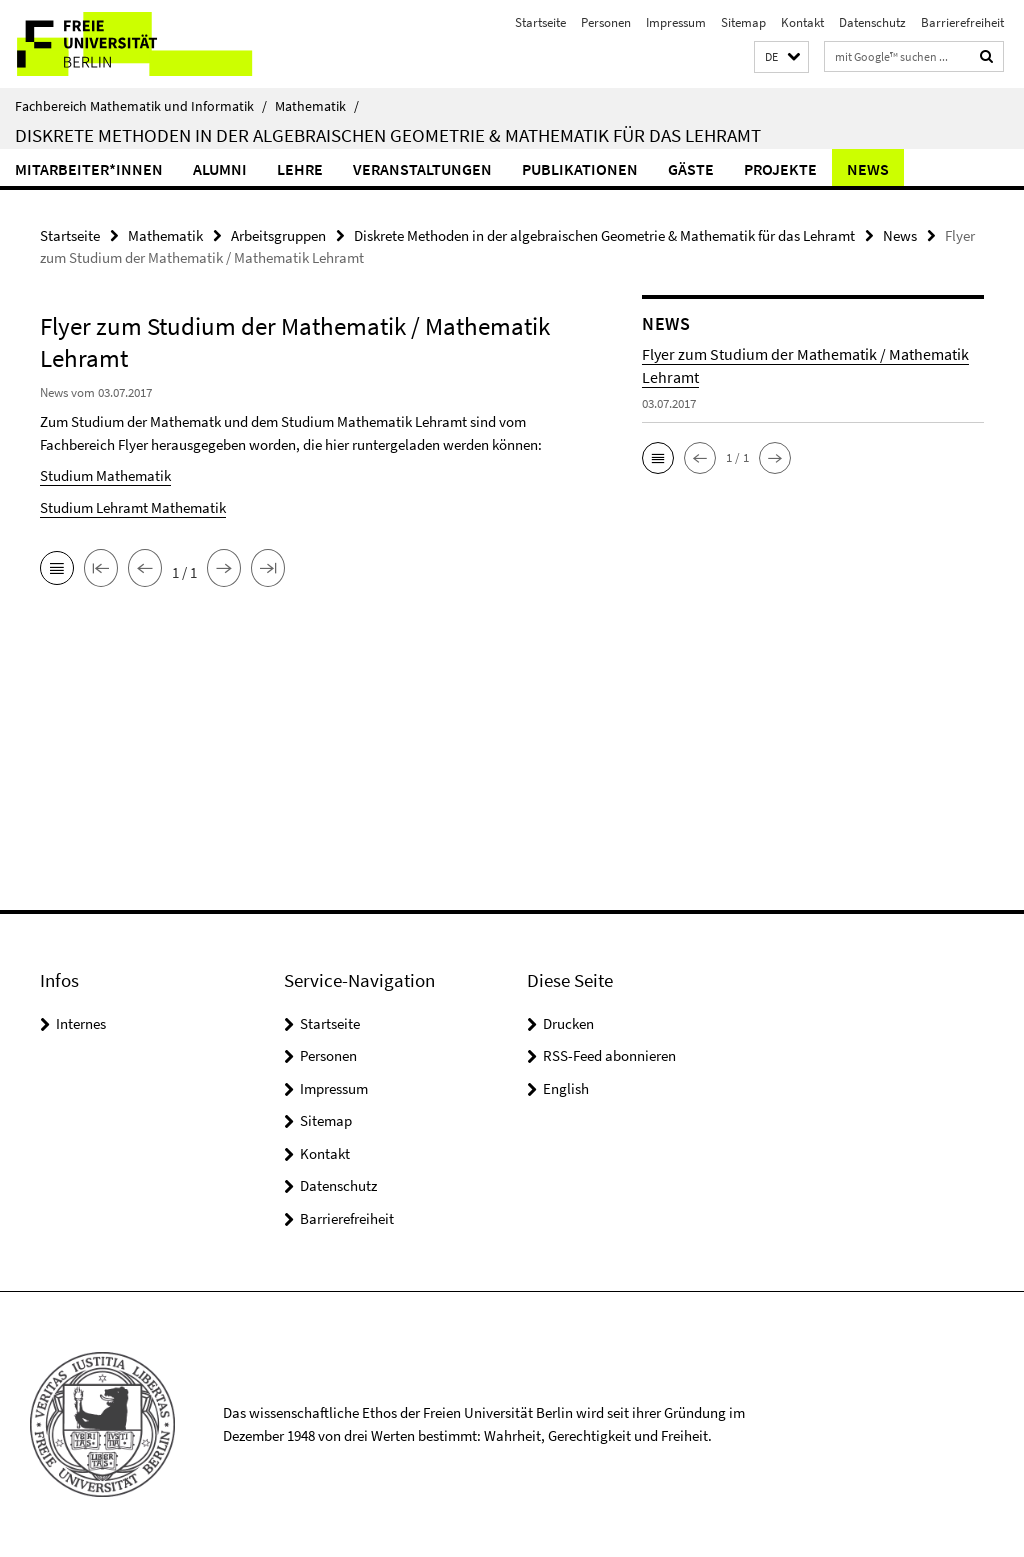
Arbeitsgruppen (278, 235)
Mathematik (317, 106)
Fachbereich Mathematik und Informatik (141, 106)
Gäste (691, 169)
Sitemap (743, 22)
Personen (606, 22)
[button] (781, 57)
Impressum (676, 22)
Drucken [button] (568, 1023)
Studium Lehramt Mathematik (133, 507)
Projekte (780, 169)
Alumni (220, 169)
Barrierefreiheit (962, 22)
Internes (81, 1023)
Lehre (300, 169)
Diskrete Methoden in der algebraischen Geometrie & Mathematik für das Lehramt (388, 135)
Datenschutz (872, 22)
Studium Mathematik (105, 475)
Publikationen (580, 169)
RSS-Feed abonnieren (609, 1055)
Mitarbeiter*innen (89, 169)
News (868, 169)
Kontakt (802, 22)
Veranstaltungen (422, 169)
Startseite (540, 22)
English (566, 1088)
